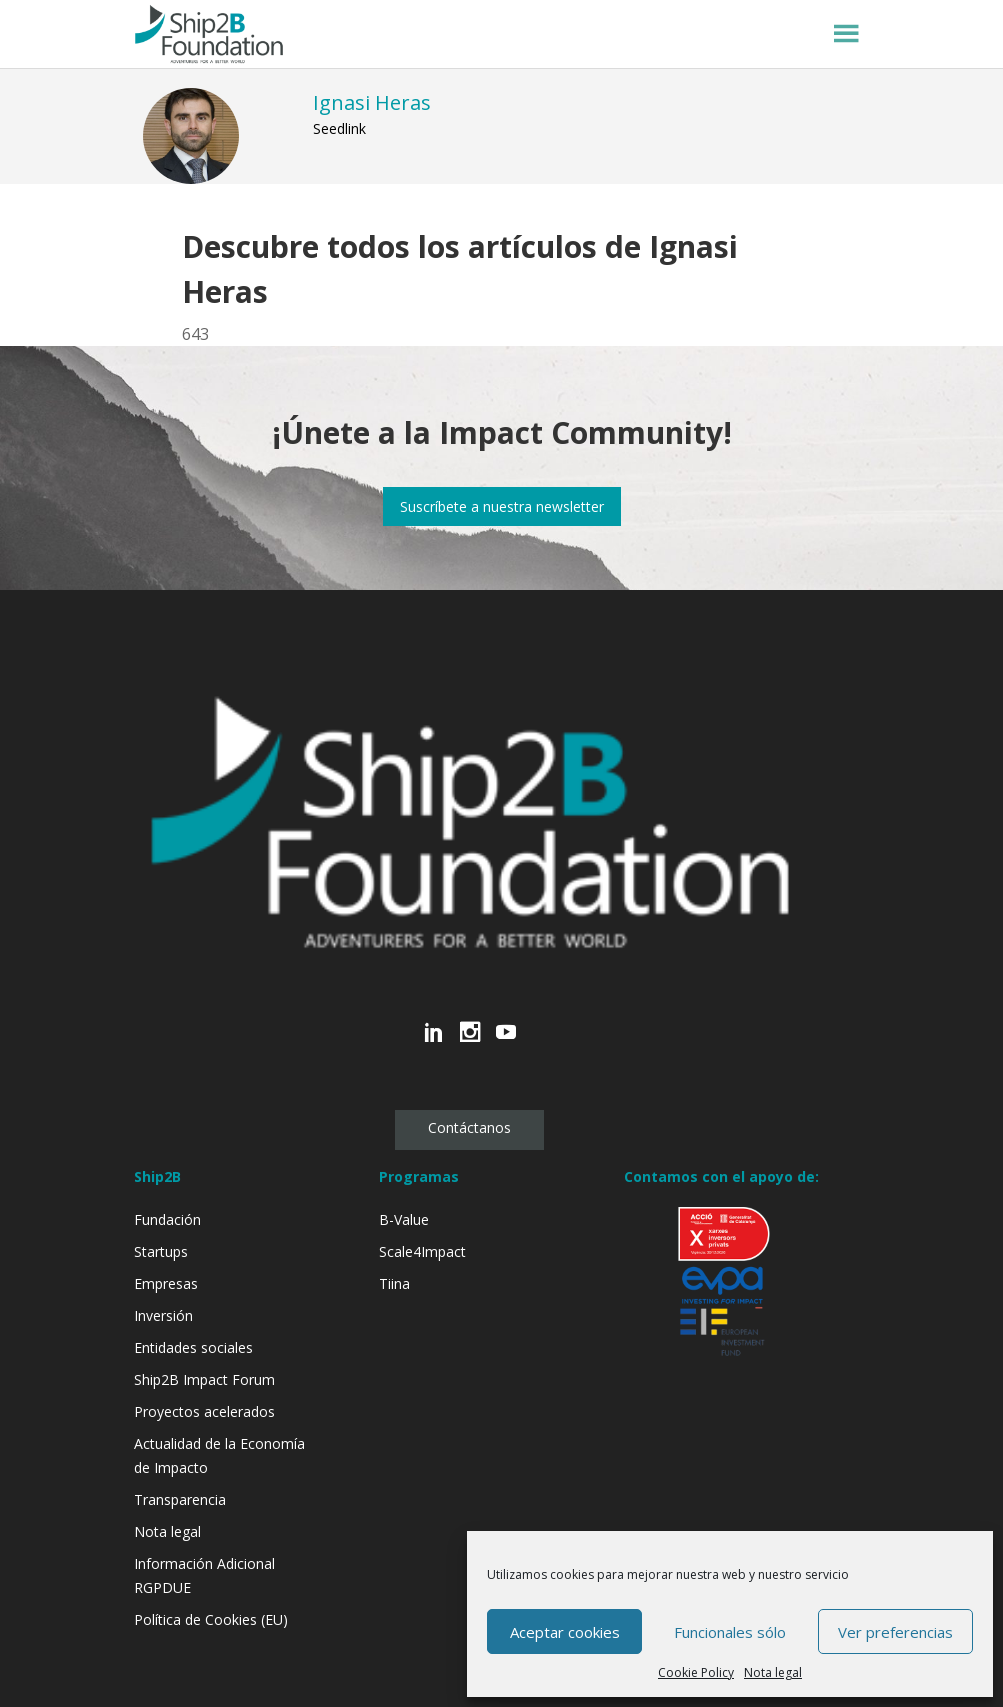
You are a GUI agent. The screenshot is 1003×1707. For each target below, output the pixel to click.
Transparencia (180, 1499)
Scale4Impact (422, 1251)
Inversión (163, 1315)
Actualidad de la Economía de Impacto (219, 1455)
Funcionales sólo (730, 1632)
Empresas (166, 1283)
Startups (161, 1251)
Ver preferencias (895, 1632)
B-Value (404, 1219)
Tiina (394, 1283)
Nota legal (773, 1672)
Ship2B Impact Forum (204, 1379)
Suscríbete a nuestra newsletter (502, 506)
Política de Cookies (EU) (211, 1619)
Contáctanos (469, 1127)
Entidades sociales (193, 1347)
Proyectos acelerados (204, 1411)
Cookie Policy (696, 1672)
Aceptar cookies (565, 1632)
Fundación (167, 1219)
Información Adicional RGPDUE (204, 1575)
